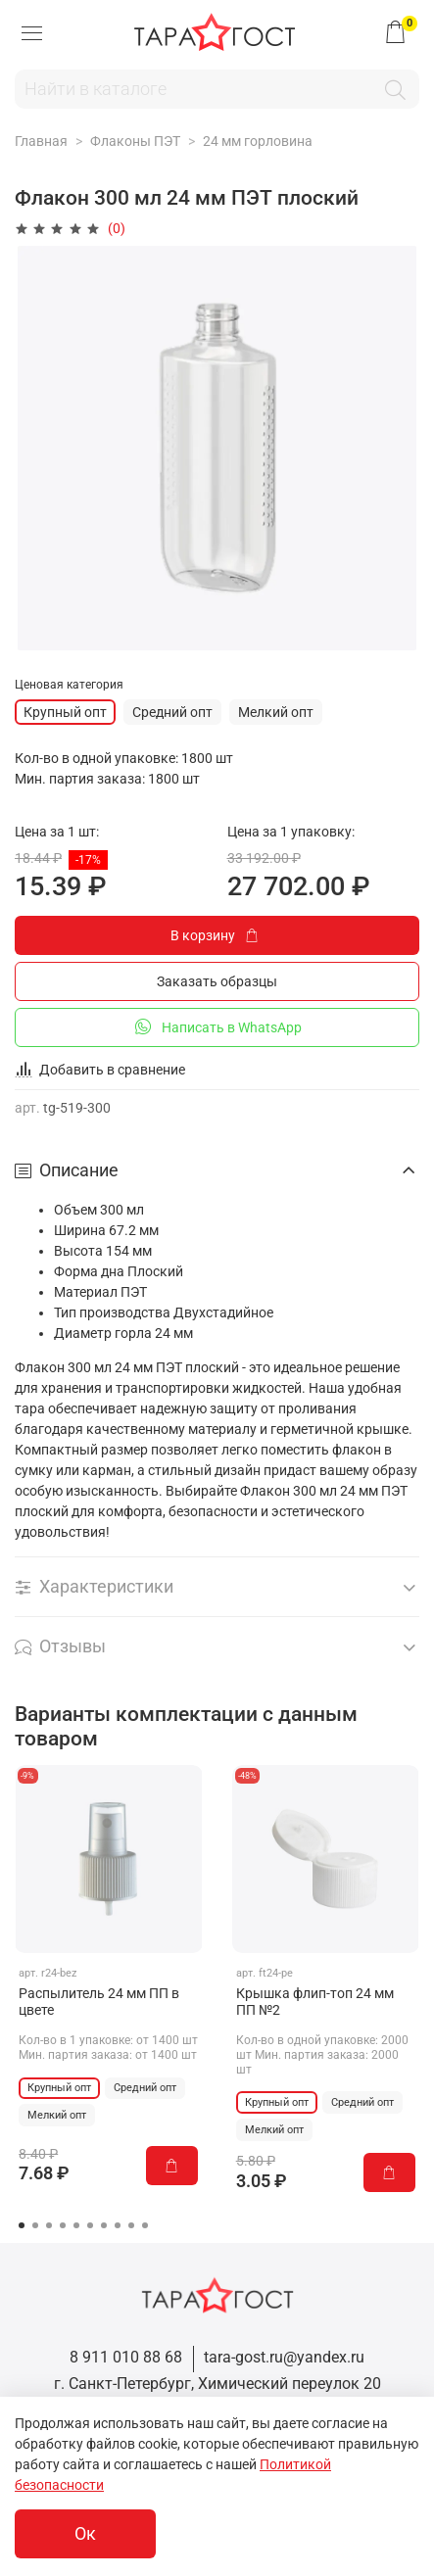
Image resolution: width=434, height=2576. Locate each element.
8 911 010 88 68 (126, 2357)
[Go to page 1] (21, 2225)
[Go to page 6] (90, 2225)
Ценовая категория (69, 685)
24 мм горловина (258, 141)
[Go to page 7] (104, 2225)
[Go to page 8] (118, 2225)
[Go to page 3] (49, 2225)
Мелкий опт (275, 712)
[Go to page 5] (76, 2225)
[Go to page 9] (131, 2225)
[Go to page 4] (63, 2225)
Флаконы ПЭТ (135, 141)
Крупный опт (65, 712)
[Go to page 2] (35, 2225)
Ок (85, 2534)
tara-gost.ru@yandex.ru (284, 2357)
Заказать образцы (217, 981)
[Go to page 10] (145, 2225)
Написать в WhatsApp (217, 1026)
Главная (41, 141)
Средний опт (172, 712)
